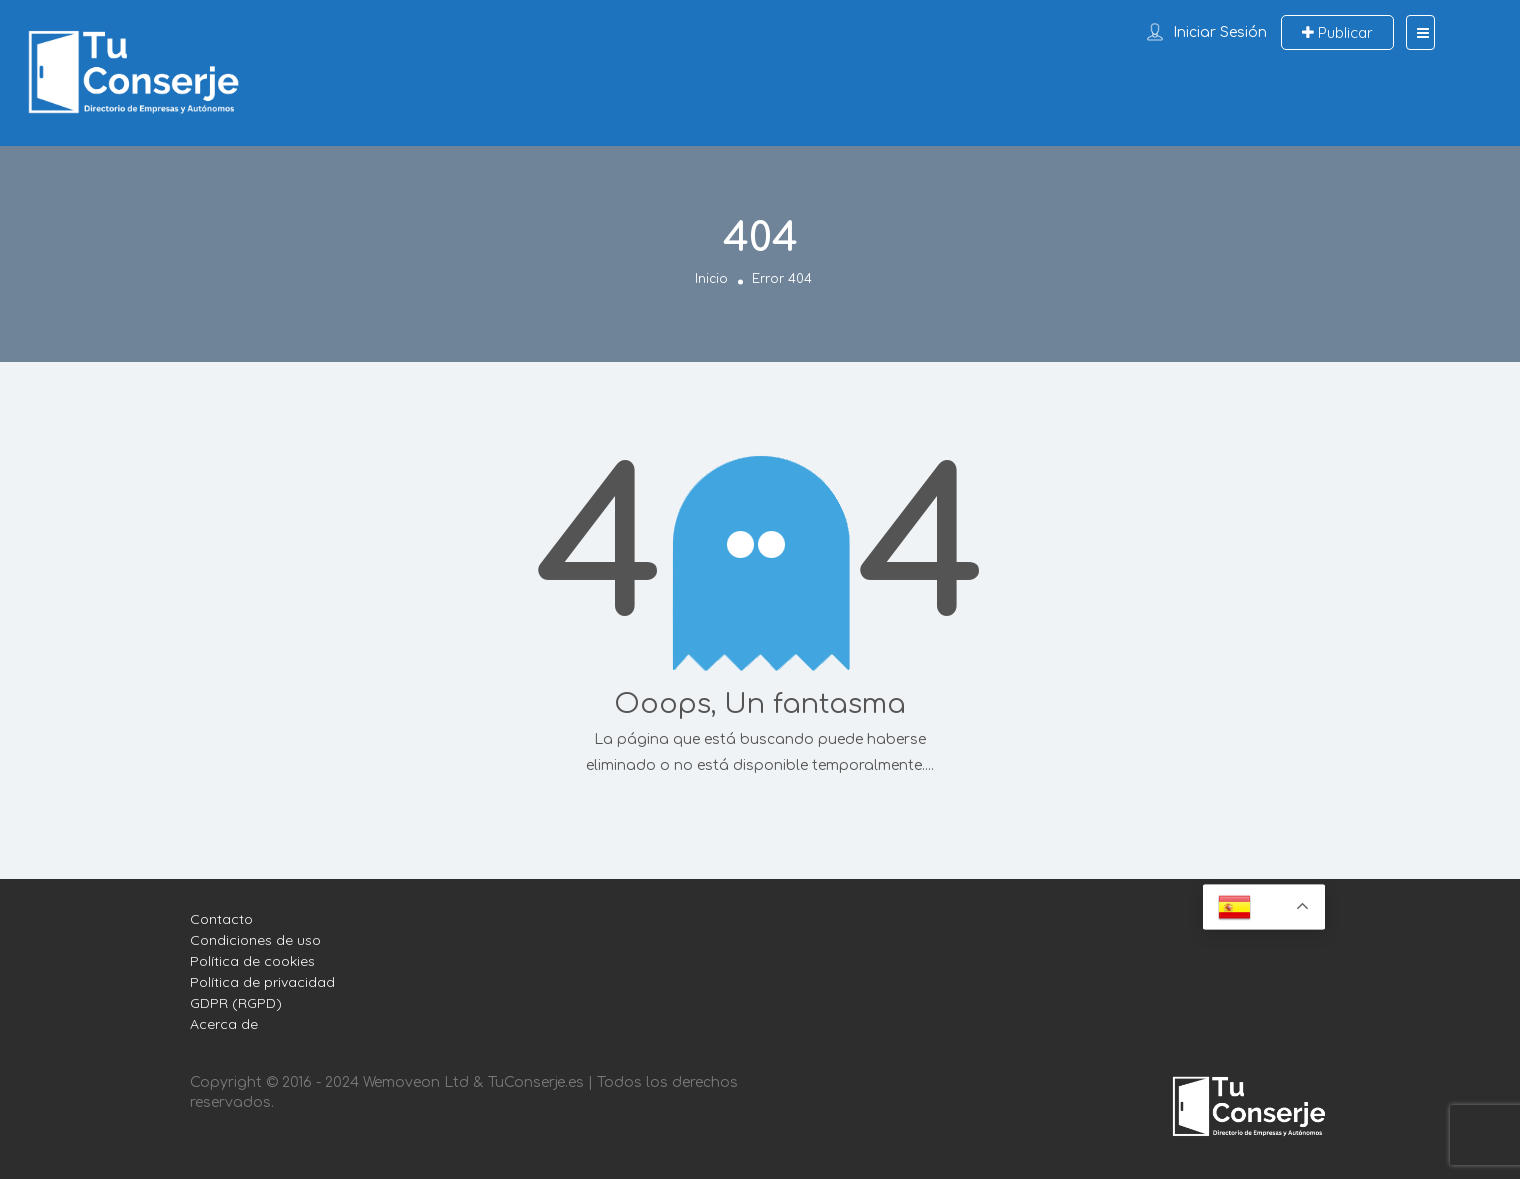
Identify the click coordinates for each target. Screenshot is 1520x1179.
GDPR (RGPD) (236, 1003)
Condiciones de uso (255, 940)
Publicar (1337, 32)
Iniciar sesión (1220, 32)
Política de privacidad (262, 982)
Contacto (221, 919)
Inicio (711, 278)
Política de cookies (252, 961)
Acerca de (224, 1024)
